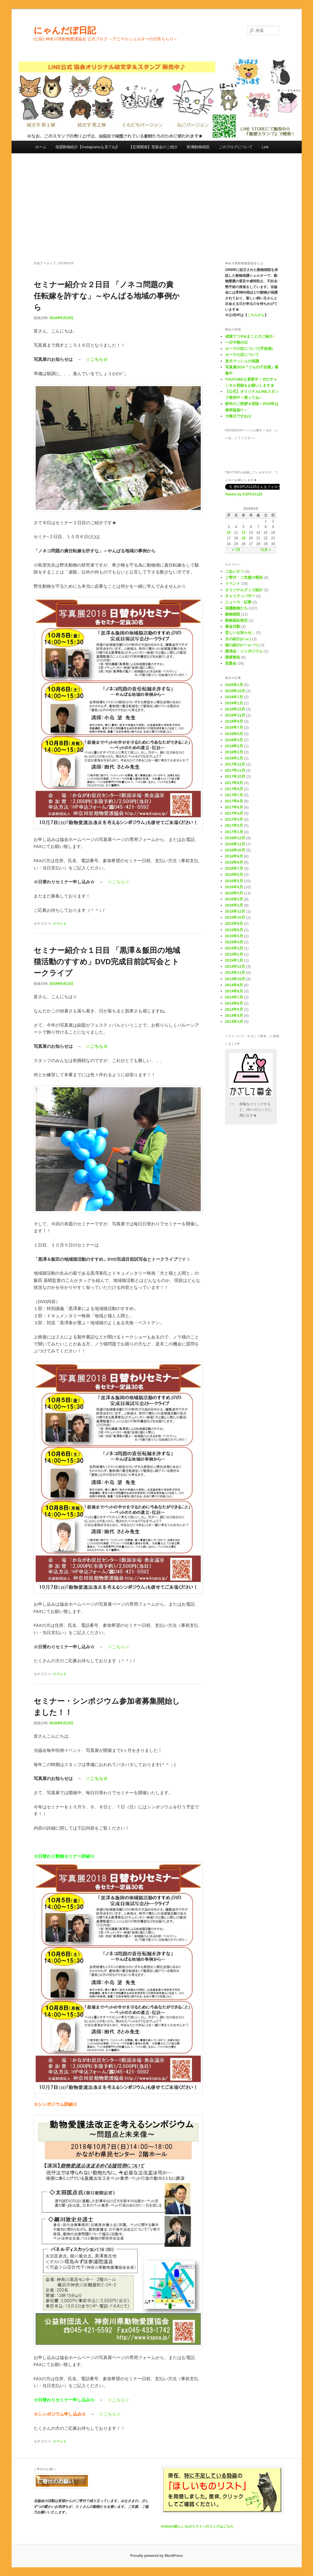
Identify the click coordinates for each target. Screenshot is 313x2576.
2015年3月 (234, 948)
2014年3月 (234, 1021)
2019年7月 (234, 697)
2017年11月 (235, 770)
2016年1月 (234, 905)
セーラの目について (242, 354)
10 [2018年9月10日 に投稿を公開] (229, 533)
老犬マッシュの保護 (242, 361)
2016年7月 (234, 868)
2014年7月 (234, 997)
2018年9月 (234, 721)
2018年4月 (234, 740)
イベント (60, 924)
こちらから (256, 315)
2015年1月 (234, 960)
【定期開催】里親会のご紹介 (153, 147)
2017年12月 (235, 764)
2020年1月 (234, 685)
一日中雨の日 (236, 342)
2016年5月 (234, 881)
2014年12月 (235, 966)
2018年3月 (234, 746)
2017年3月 (234, 819)
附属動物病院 (198, 147)
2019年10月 (235, 691)
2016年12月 (235, 838)
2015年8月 (234, 923)
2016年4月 (234, 887)
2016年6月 (234, 874)
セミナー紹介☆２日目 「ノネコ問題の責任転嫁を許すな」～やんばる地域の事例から (107, 296)
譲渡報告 (232, 657)
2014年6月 (234, 1003)
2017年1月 (234, 832)
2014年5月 (234, 1009)
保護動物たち (236, 608)
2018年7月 (234, 727)
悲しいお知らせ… (240, 632)
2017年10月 (235, 776)
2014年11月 (235, 972)
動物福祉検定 (236, 620)
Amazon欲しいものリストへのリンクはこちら (197, 2526)
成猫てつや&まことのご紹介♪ (250, 336)
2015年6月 (234, 930)
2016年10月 (235, 850)
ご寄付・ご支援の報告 (244, 577)
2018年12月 (235, 709)
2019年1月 (234, 703)
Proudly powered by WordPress (156, 2556)
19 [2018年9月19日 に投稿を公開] (243, 538)
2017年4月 (234, 813)
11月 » (265, 550)
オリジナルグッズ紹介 (244, 590)
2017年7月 (234, 795)
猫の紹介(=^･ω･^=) (242, 645)
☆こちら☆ (118, 881)
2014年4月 (234, 1015)
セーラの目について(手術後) (249, 348)
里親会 (230, 663)
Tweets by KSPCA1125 (244, 494)
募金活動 (232, 626)
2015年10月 (235, 917)
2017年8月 (234, 789)
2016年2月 (234, 899)
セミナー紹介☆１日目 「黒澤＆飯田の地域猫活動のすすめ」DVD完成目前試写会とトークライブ (107, 961)
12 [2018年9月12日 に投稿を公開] (243, 533)
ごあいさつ (234, 571)
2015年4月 (234, 942)
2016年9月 (234, 856)
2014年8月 (234, 991)
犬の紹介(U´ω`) (238, 639)
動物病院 (232, 614)
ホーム (40, 147)
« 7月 (236, 550)
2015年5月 (234, 936)
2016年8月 (234, 862)
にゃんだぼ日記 (65, 30)
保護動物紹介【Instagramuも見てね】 (87, 147)
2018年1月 (234, 758)
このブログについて (236, 147)
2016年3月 (234, 893)
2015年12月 (235, 911)
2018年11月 (235, 715)
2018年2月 (234, 752)
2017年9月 (234, 783)
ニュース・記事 (238, 602)
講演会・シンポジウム (244, 651)
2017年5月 (234, 807)
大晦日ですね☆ (238, 416)
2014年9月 (234, 985)
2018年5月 (234, 734)
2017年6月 (234, 801)
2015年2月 (234, 954)
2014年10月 (235, 979)
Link (265, 147)
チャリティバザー (240, 596)
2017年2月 (234, 825)
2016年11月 (235, 844)
